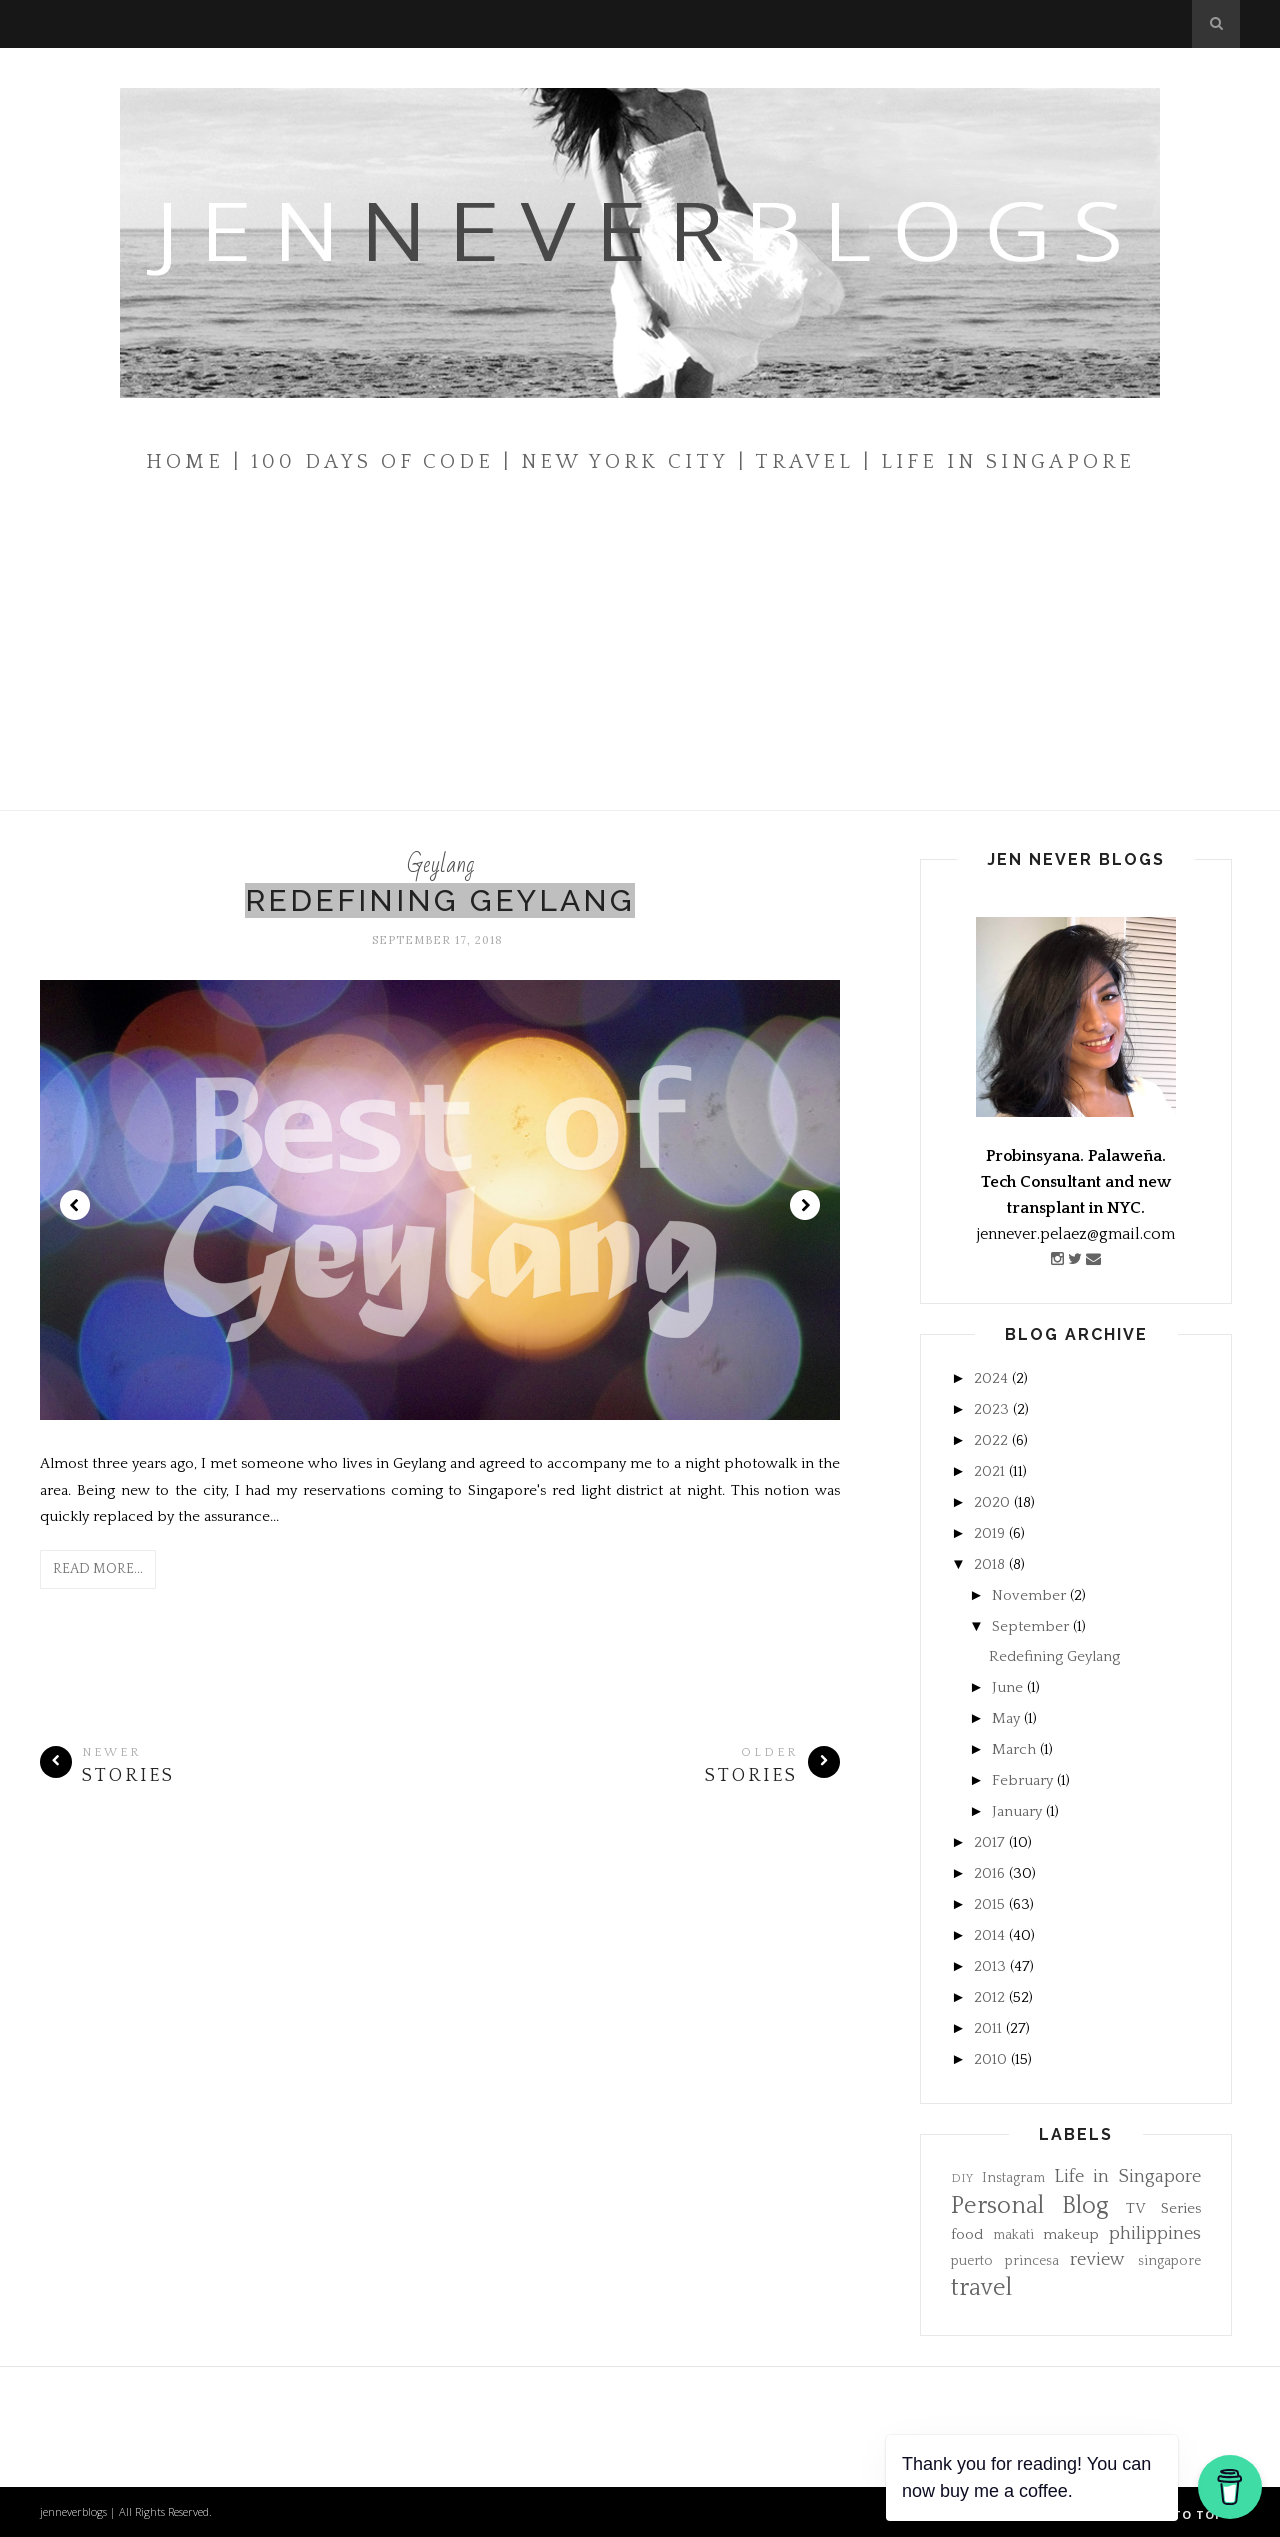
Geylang (440, 864)
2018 (989, 1564)
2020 (992, 1502)
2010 (990, 2059)
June (1007, 1687)
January (1017, 1811)
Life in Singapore (1128, 2177)
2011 (988, 2028)
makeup (1071, 2234)
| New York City (616, 462)
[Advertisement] (640, 660)
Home (185, 462)
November (1029, 1595)
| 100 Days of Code (363, 462)
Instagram (1013, 2178)
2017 (989, 1842)
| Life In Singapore (999, 462)
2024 (991, 1378)
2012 (989, 1997)
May (1006, 1718)
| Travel (796, 462)
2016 (989, 1873)
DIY (962, 2178)
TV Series (1163, 2208)
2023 (991, 1409)
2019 (989, 1533)
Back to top (1188, 2514)
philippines (1155, 2234)
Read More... (98, 1569)
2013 (990, 1966)
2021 (989, 1471)
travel (981, 2288)
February (1022, 1780)
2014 (989, 1935)
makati (1013, 2235)
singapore (1169, 2261)
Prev (75, 1205)
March (1014, 1749)
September (1030, 1626)
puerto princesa (1005, 2261)
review (1097, 2260)
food (967, 2234)
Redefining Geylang (440, 900)
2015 (989, 1904)
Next (805, 1205)
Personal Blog (1030, 2206)
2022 (991, 1440)
